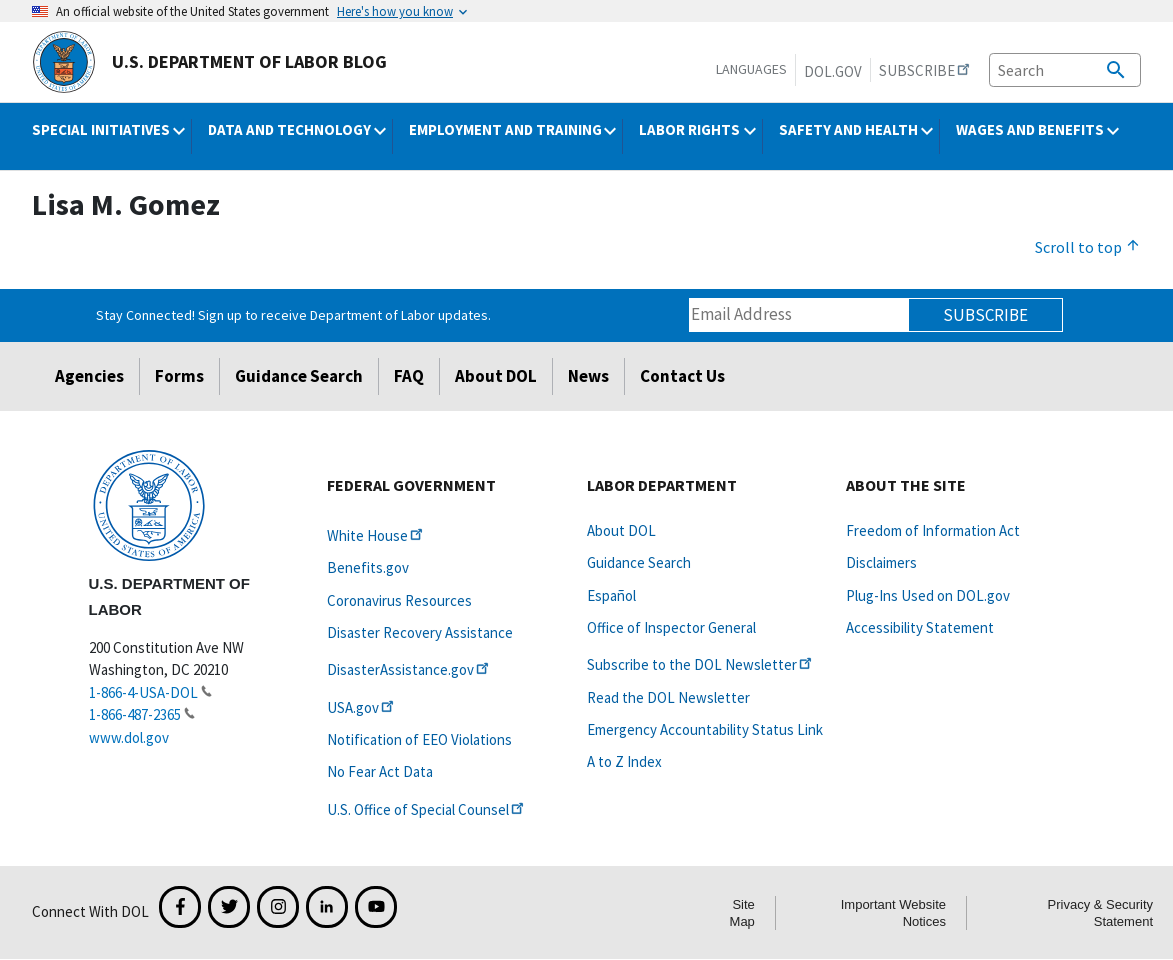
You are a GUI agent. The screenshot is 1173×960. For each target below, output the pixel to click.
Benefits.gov (368, 567)
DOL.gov (833, 71)
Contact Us (682, 376)
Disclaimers (881, 562)
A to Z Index (624, 761)
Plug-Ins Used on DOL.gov (928, 595)
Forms (179, 376)
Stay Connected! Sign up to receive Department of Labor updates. (293, 315)
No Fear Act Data (380, 771)
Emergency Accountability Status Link (705, 729)
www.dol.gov (129, 737)
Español (611, 595)
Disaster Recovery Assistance (420, 632)
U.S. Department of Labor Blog (209, 62)
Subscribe (985, 315)
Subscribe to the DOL (701, 664)
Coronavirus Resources (399, 600)
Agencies (89, 376)
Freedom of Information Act (933, 530)
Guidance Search (299, 376)
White (376, 535)
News (588, 376)
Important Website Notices (893, 913)
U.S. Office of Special (427, 809)
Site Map (742, 913)
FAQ (409, 376)
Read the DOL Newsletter (668, 697)
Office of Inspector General (671, 627)
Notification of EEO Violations (419, 739)
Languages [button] (751, 69)
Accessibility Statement (920, 627)
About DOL (496, 376)
